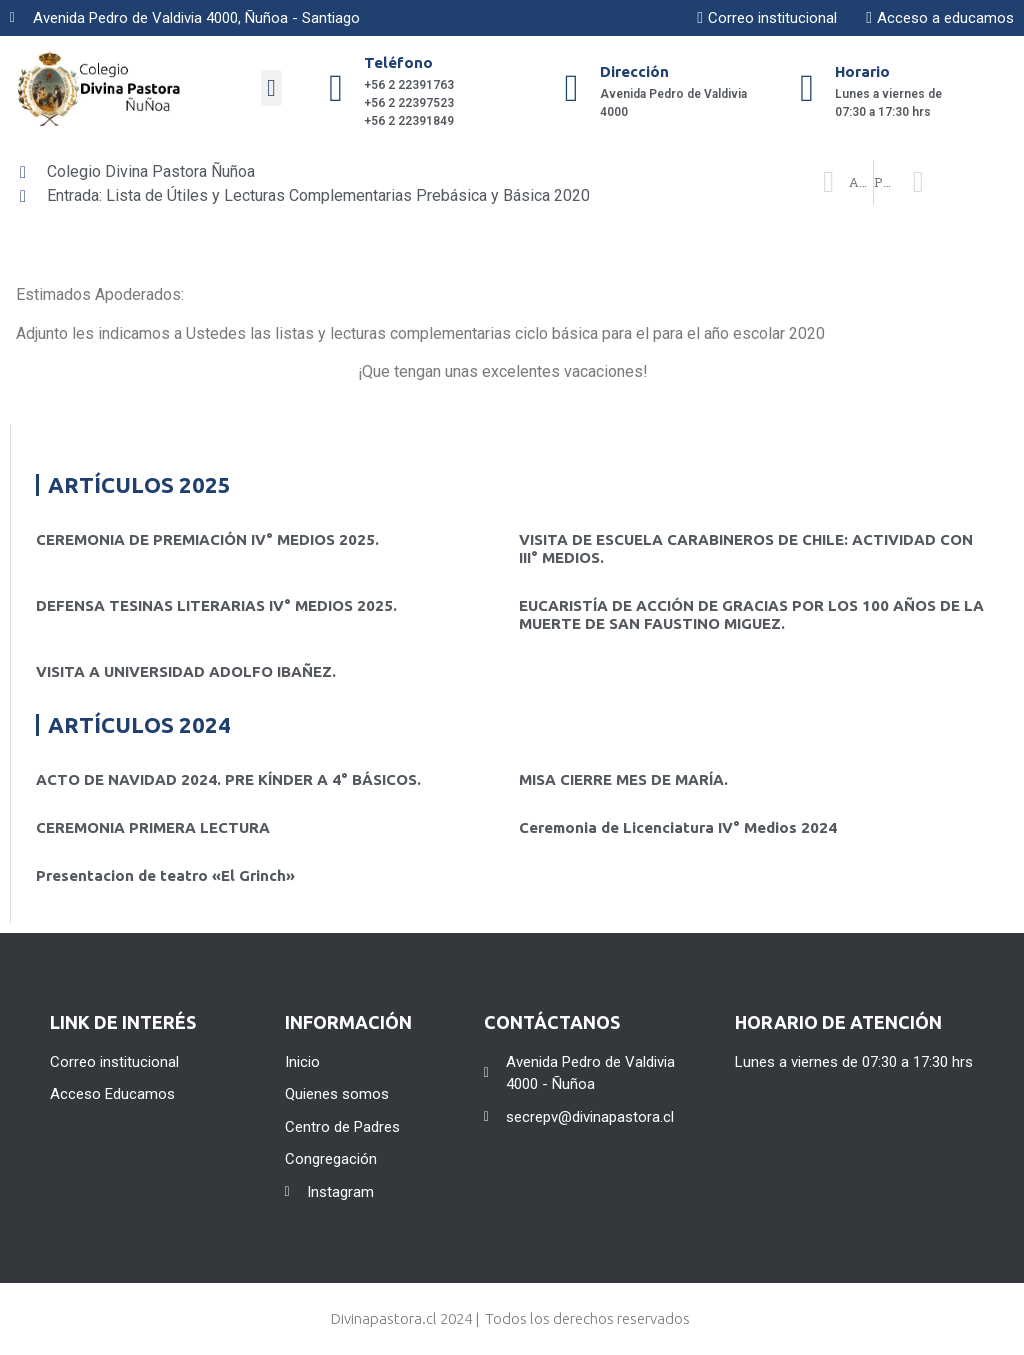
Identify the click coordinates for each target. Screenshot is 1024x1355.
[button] (271, 88)
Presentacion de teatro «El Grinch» (165, 875)
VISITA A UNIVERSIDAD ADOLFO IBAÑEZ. (186, 671)
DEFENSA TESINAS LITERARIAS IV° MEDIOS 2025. (216, 605)
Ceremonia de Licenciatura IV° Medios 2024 (678, 827)
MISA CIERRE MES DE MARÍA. (623, 779)
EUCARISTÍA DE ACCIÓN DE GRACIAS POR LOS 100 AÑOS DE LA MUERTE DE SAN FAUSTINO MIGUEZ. (751, 614)
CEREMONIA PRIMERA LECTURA (153, 827)
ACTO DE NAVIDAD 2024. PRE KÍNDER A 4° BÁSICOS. (228, 779)
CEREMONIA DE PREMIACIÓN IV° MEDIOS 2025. (207, 539)
